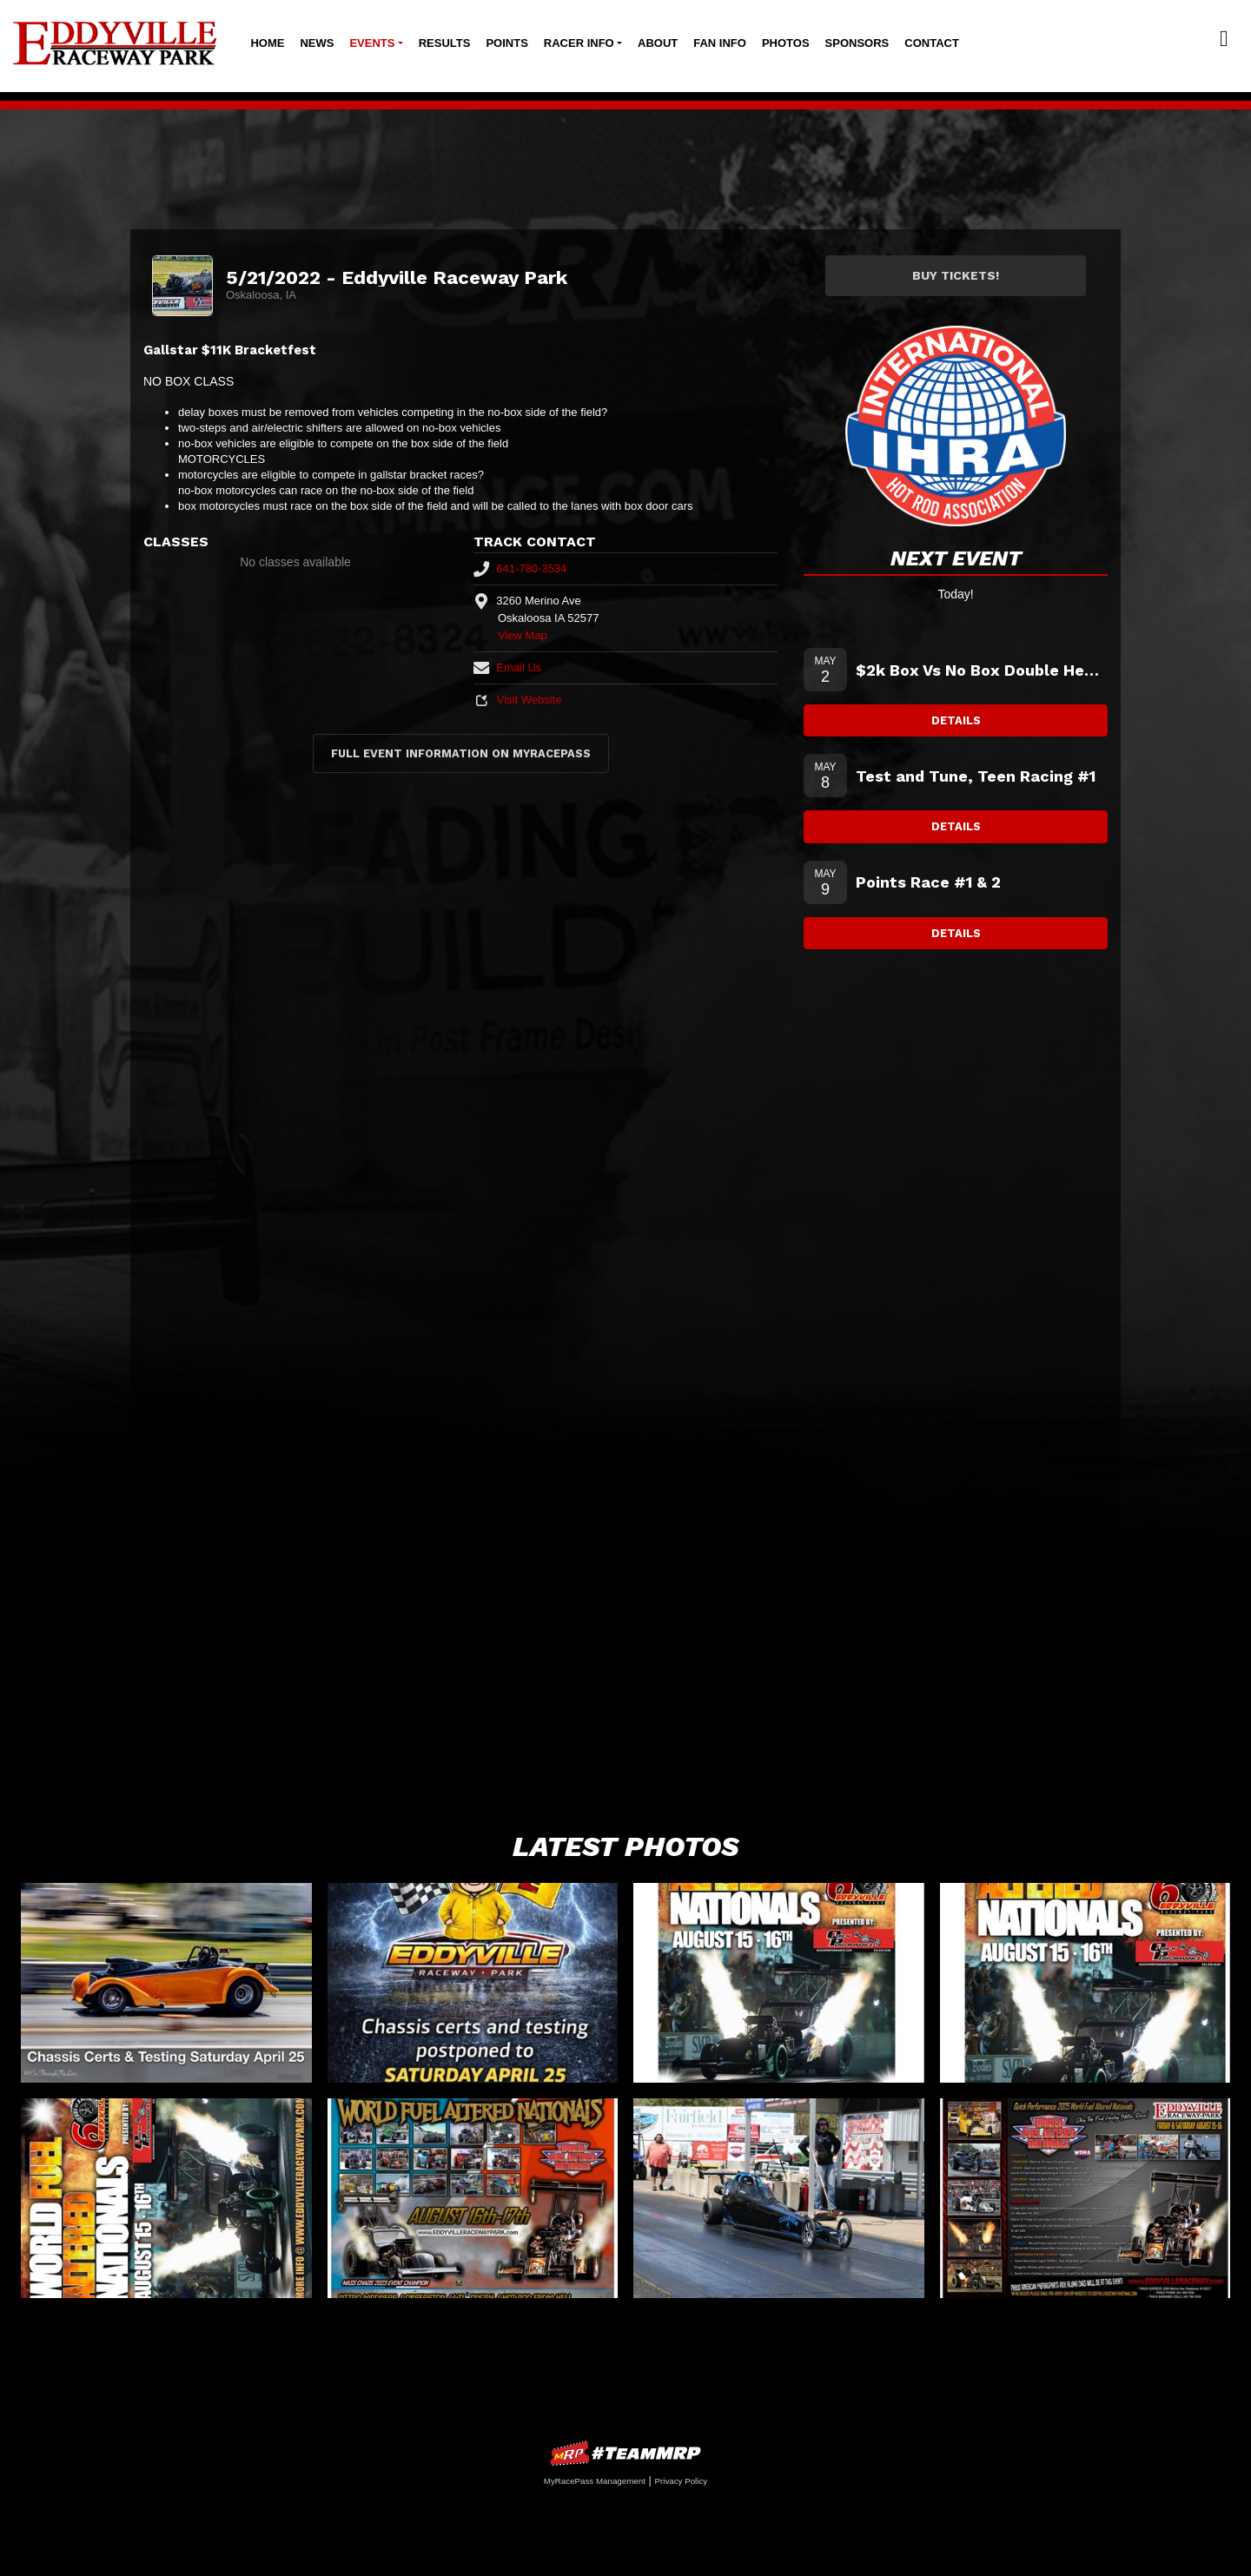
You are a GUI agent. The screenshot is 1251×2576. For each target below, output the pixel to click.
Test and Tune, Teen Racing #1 (975, 776)
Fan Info (719, 43)
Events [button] (371, 43)
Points (506, 43)
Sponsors (857, 43)
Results (445, 43)
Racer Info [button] (579, 43)
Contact (931, 43)
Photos (786, 43)
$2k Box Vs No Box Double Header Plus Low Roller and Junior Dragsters (982, 670)
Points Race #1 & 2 (928, 882)
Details (956, 720)
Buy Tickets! (955, 275)
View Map (522, 635)
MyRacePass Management (594, 2481)
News (317, 43)
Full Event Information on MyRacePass (461, 753)
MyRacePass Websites (625, 2453)
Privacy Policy (680, 2481)
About (658, 43)
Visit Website (517, 699)
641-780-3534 (519, 568)
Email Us (507, 667)
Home (267, 43)
